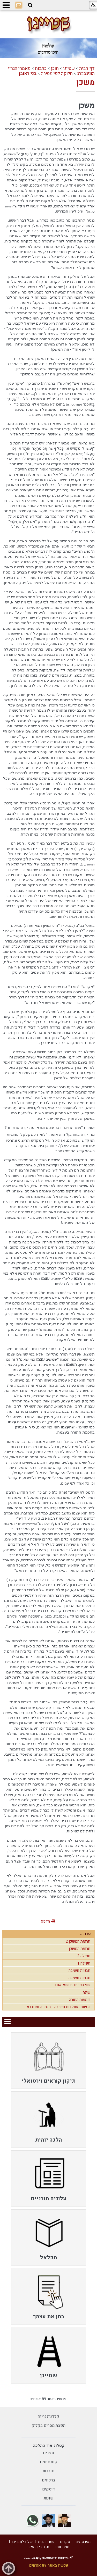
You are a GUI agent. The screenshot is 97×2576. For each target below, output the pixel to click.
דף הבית (87, 68)
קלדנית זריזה (48, 2416)
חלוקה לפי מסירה (57, 73)
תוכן (55, 68)
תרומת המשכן (79, 1948)
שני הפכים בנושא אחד (72, 1985)
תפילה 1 (83, 1963)
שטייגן (69, 68)
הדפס (45, 1921)
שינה (86, 1992)
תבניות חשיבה (79, 1970)
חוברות (48, 2471)
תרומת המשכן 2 (78, 1941)
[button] (30, 5)
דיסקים (48, 2489)
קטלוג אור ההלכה (48, 2446)
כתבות (41, 68)
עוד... (85, 1934)
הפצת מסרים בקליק (48, 2425)
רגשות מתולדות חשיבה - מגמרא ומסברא (58, 2007)
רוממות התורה (79, 1999)
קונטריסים (48, 2462)
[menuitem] (48, 2060)
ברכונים (48, 2480)
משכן (85, 82)
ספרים (48, 2453)
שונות (49, 2498)
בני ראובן (27, 73)
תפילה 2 (83, 1956)
